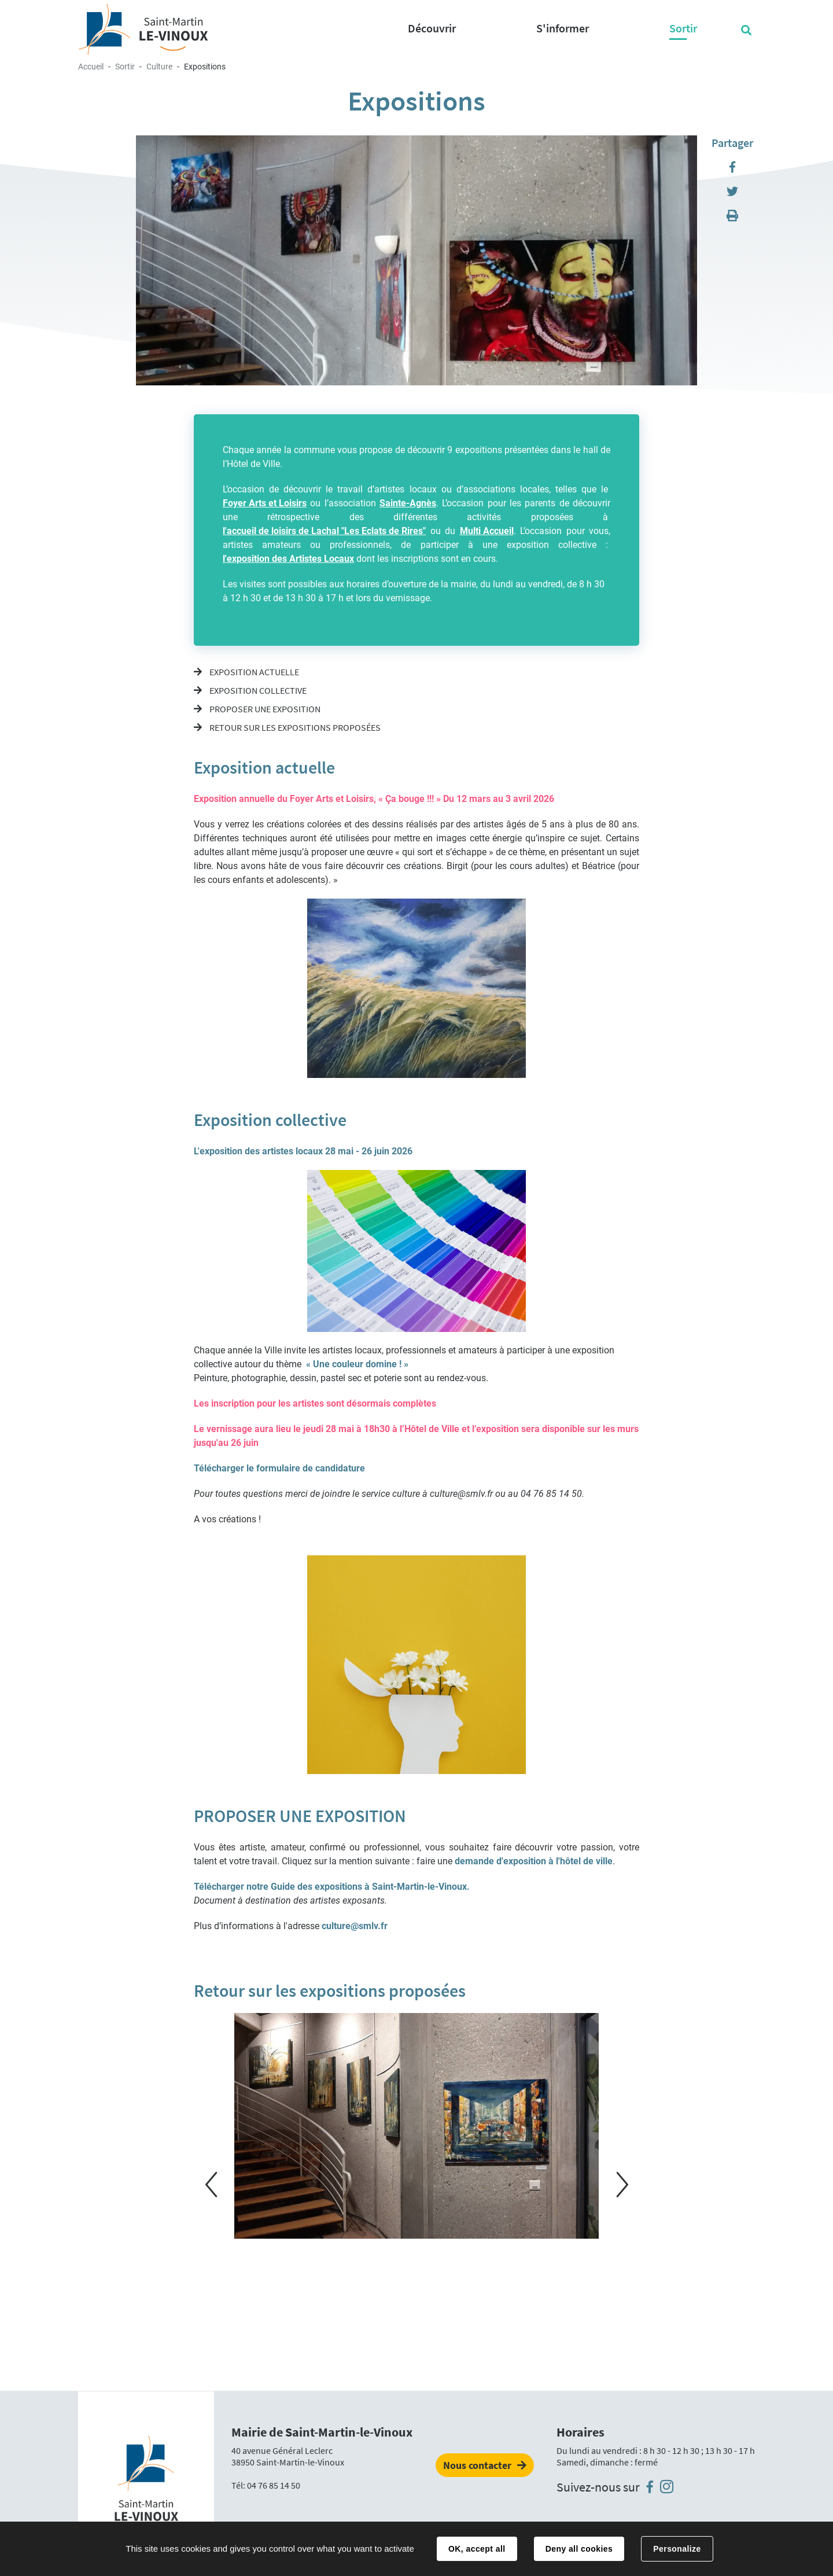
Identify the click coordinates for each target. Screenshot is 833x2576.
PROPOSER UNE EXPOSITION (264, 709)
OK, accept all (476, 2548)
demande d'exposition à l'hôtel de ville (534, 1861)
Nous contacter (477, 2465)
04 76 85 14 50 (273, 2485)
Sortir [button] (683, 28)
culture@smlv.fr (355, 1925)
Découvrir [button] (432, 28)
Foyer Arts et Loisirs (265, 503)
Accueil (91, 66)
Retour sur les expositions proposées (294, 727)
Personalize (677, 2548)
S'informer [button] (562, 28)
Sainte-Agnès (407, 503)
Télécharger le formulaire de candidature (279, 1468)
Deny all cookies (579, 2548)
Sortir (125, 66)
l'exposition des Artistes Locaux (288, 558)
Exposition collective (257, 690)
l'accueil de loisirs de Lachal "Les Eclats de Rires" (324, 530)
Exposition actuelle (253, 672)
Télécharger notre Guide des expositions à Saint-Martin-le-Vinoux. (332, 1886)
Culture (159, 66)
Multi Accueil (487, 530)
